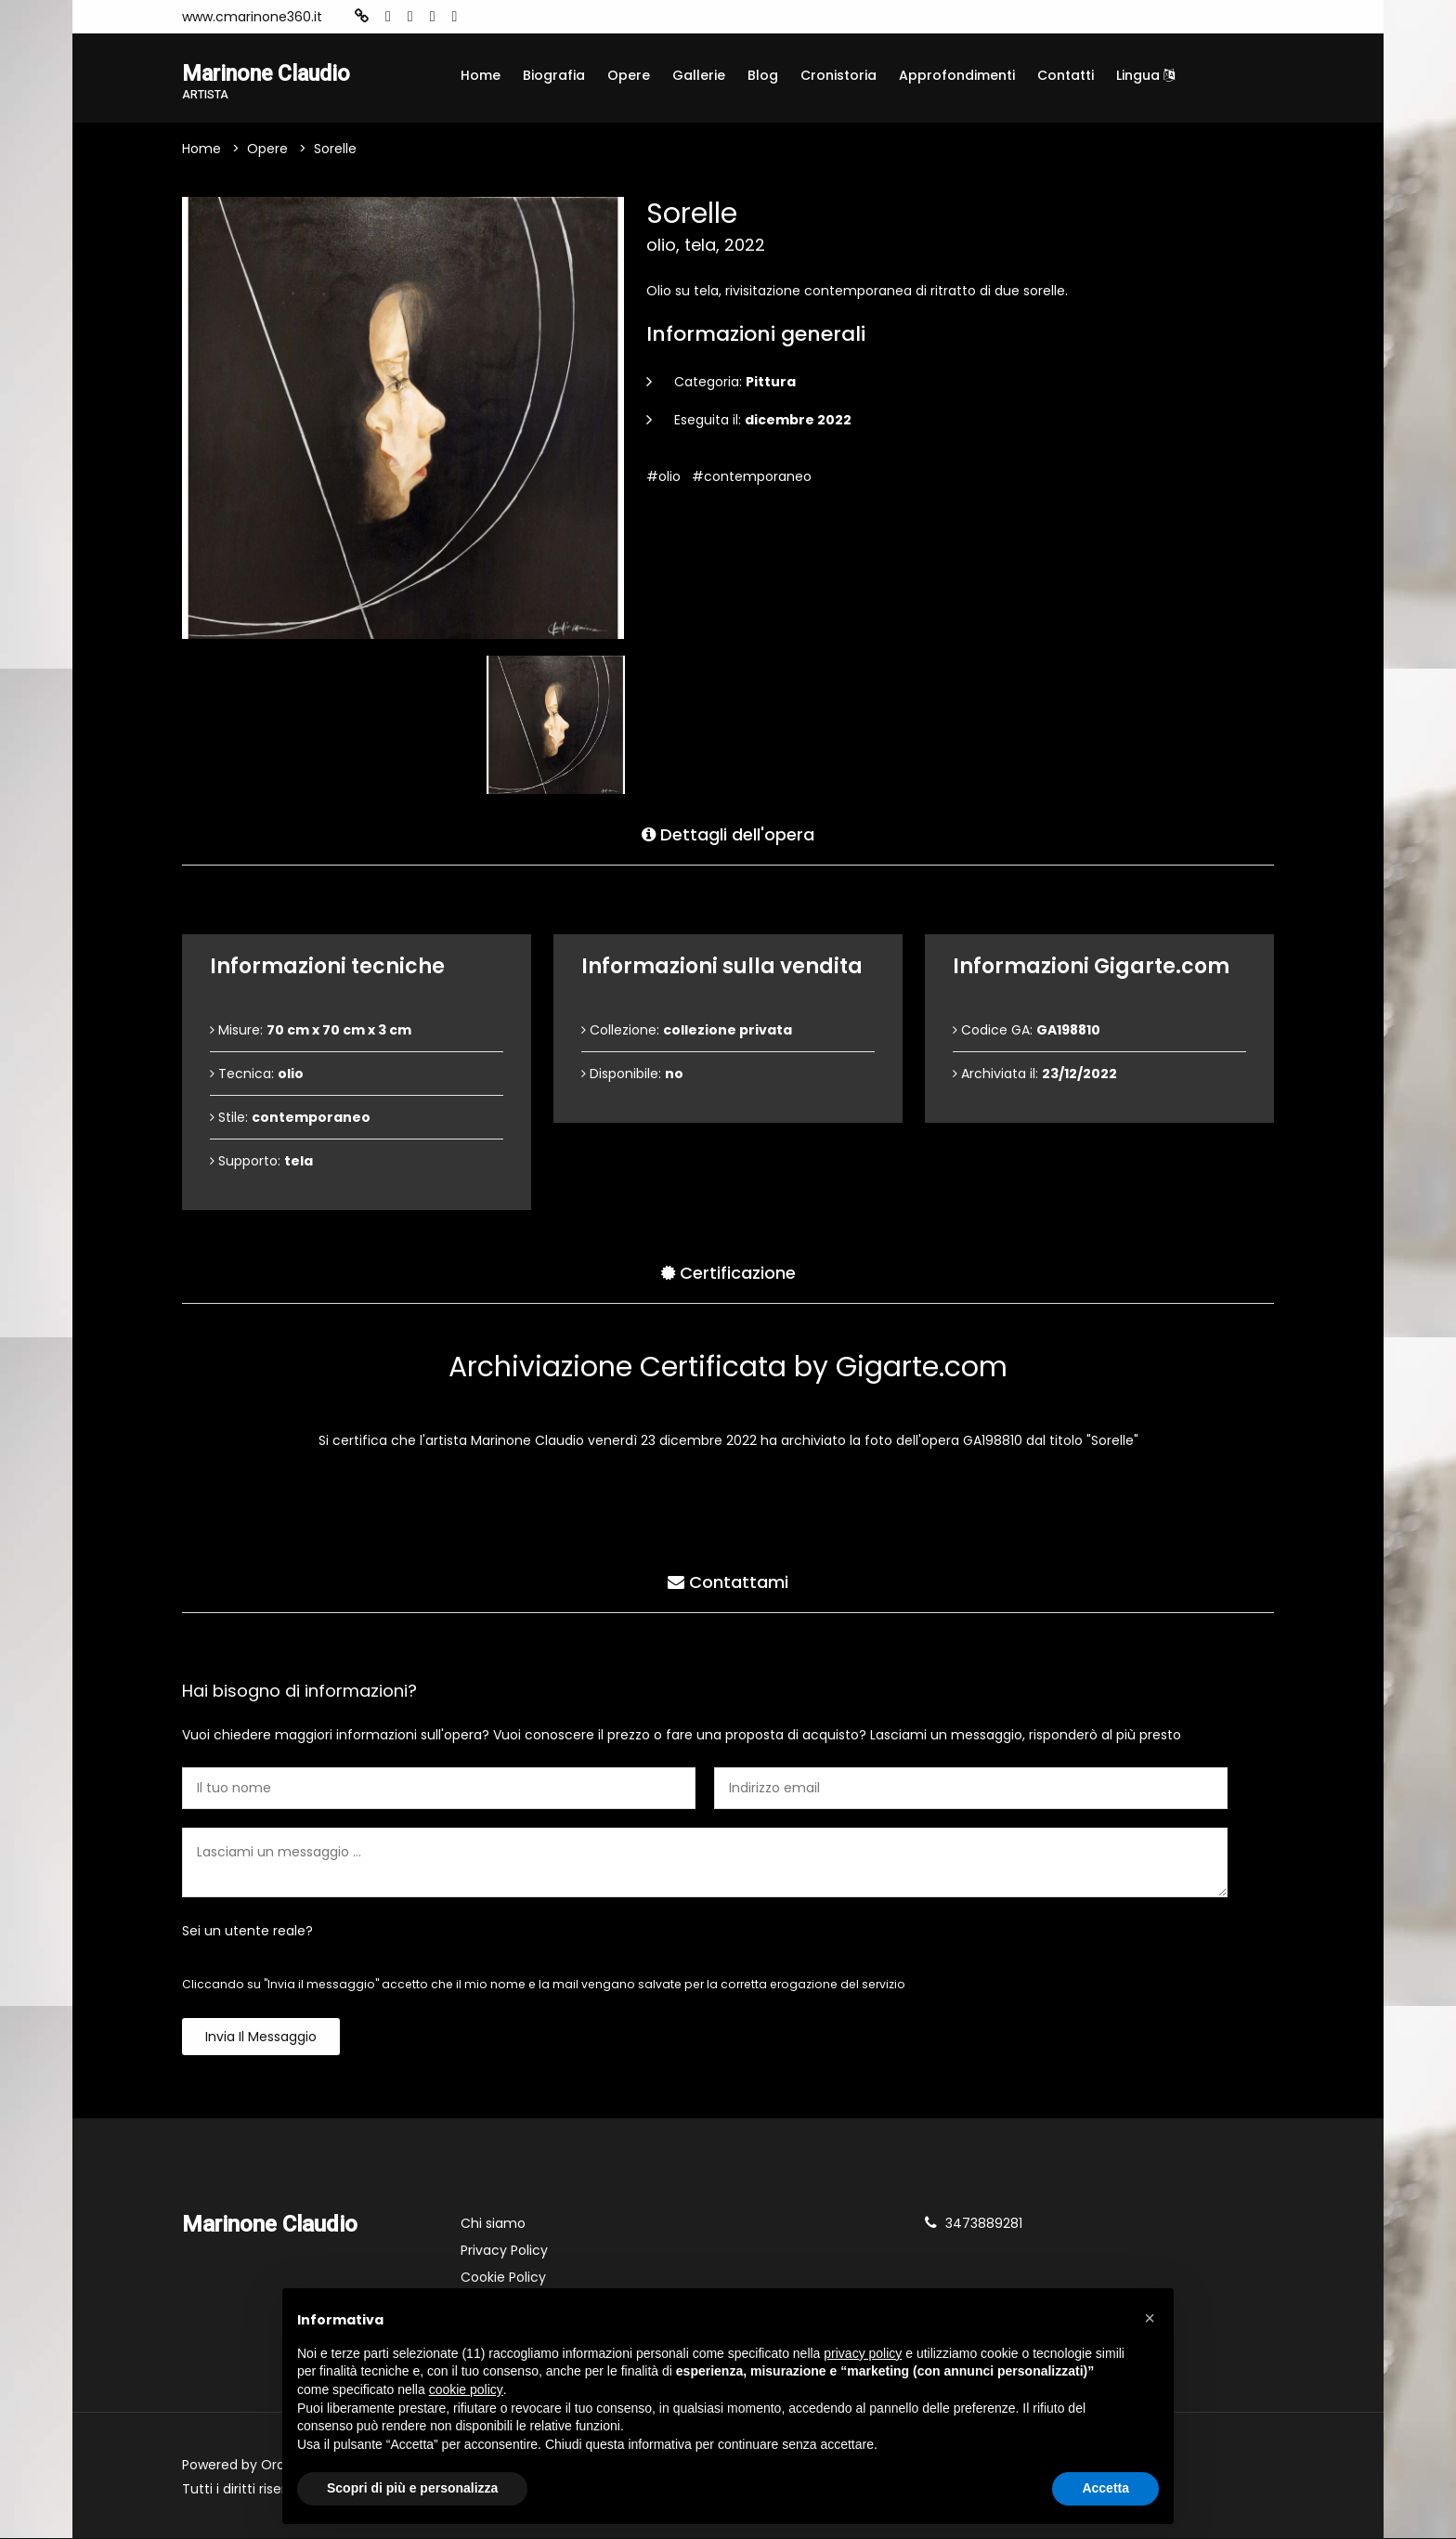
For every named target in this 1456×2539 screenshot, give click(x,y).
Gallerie (698, 75)
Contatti (1065, 75)
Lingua (1145, 75)
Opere (628, 75)
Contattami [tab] (728, 1582)
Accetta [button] (1105, 2487)
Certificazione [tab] (728, 1272)
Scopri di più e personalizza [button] (412, 2487)
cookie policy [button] (466, 2389)
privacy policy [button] (863, 2353)
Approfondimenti (957, 75)
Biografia (554, 75)
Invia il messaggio (261, 2037)
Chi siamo (493, 2224)
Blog (763, 75)
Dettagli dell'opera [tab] (728, 834)
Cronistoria (838, 75)
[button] (1149, 2318)
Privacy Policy (504, 2251)
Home (480, 75)
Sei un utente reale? (247, 1931)
